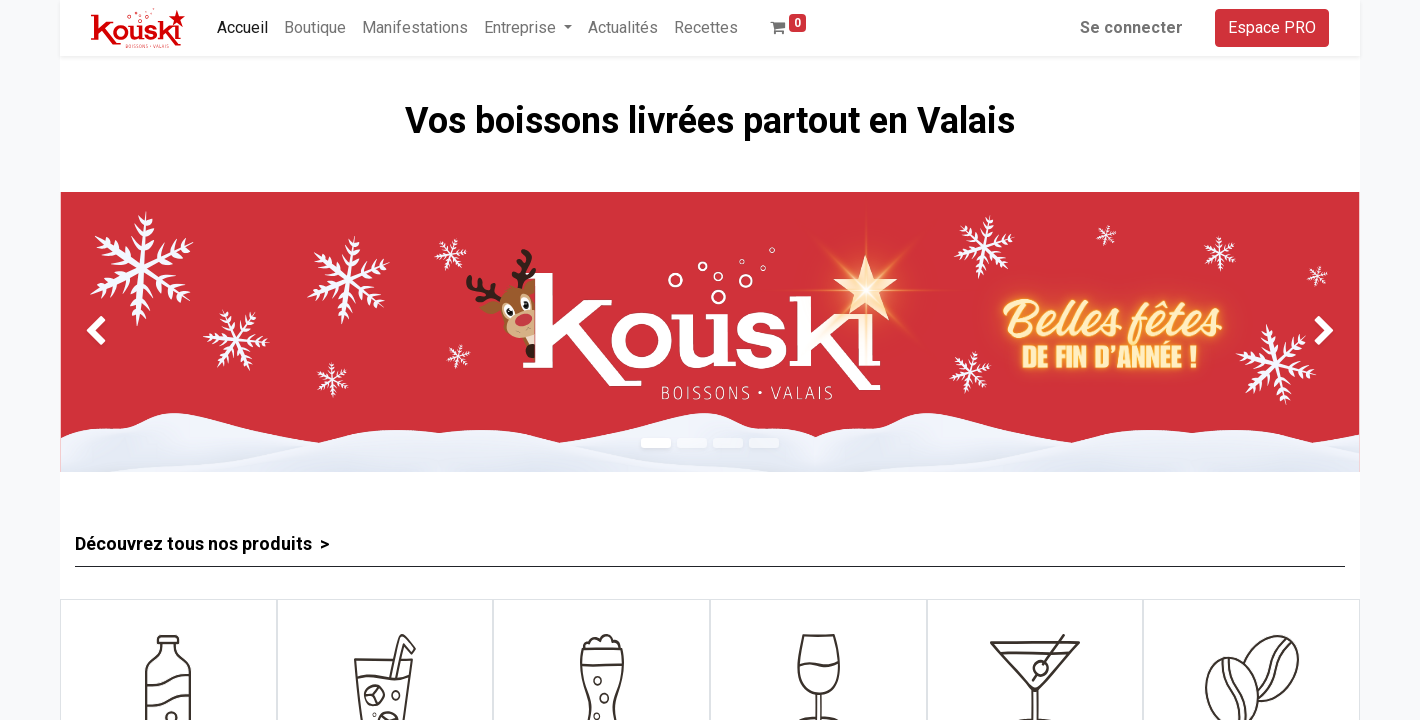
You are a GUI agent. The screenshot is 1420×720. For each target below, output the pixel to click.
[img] (112, 332)
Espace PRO (1272, 27)
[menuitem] (242, 28)
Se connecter (1131, 27)
